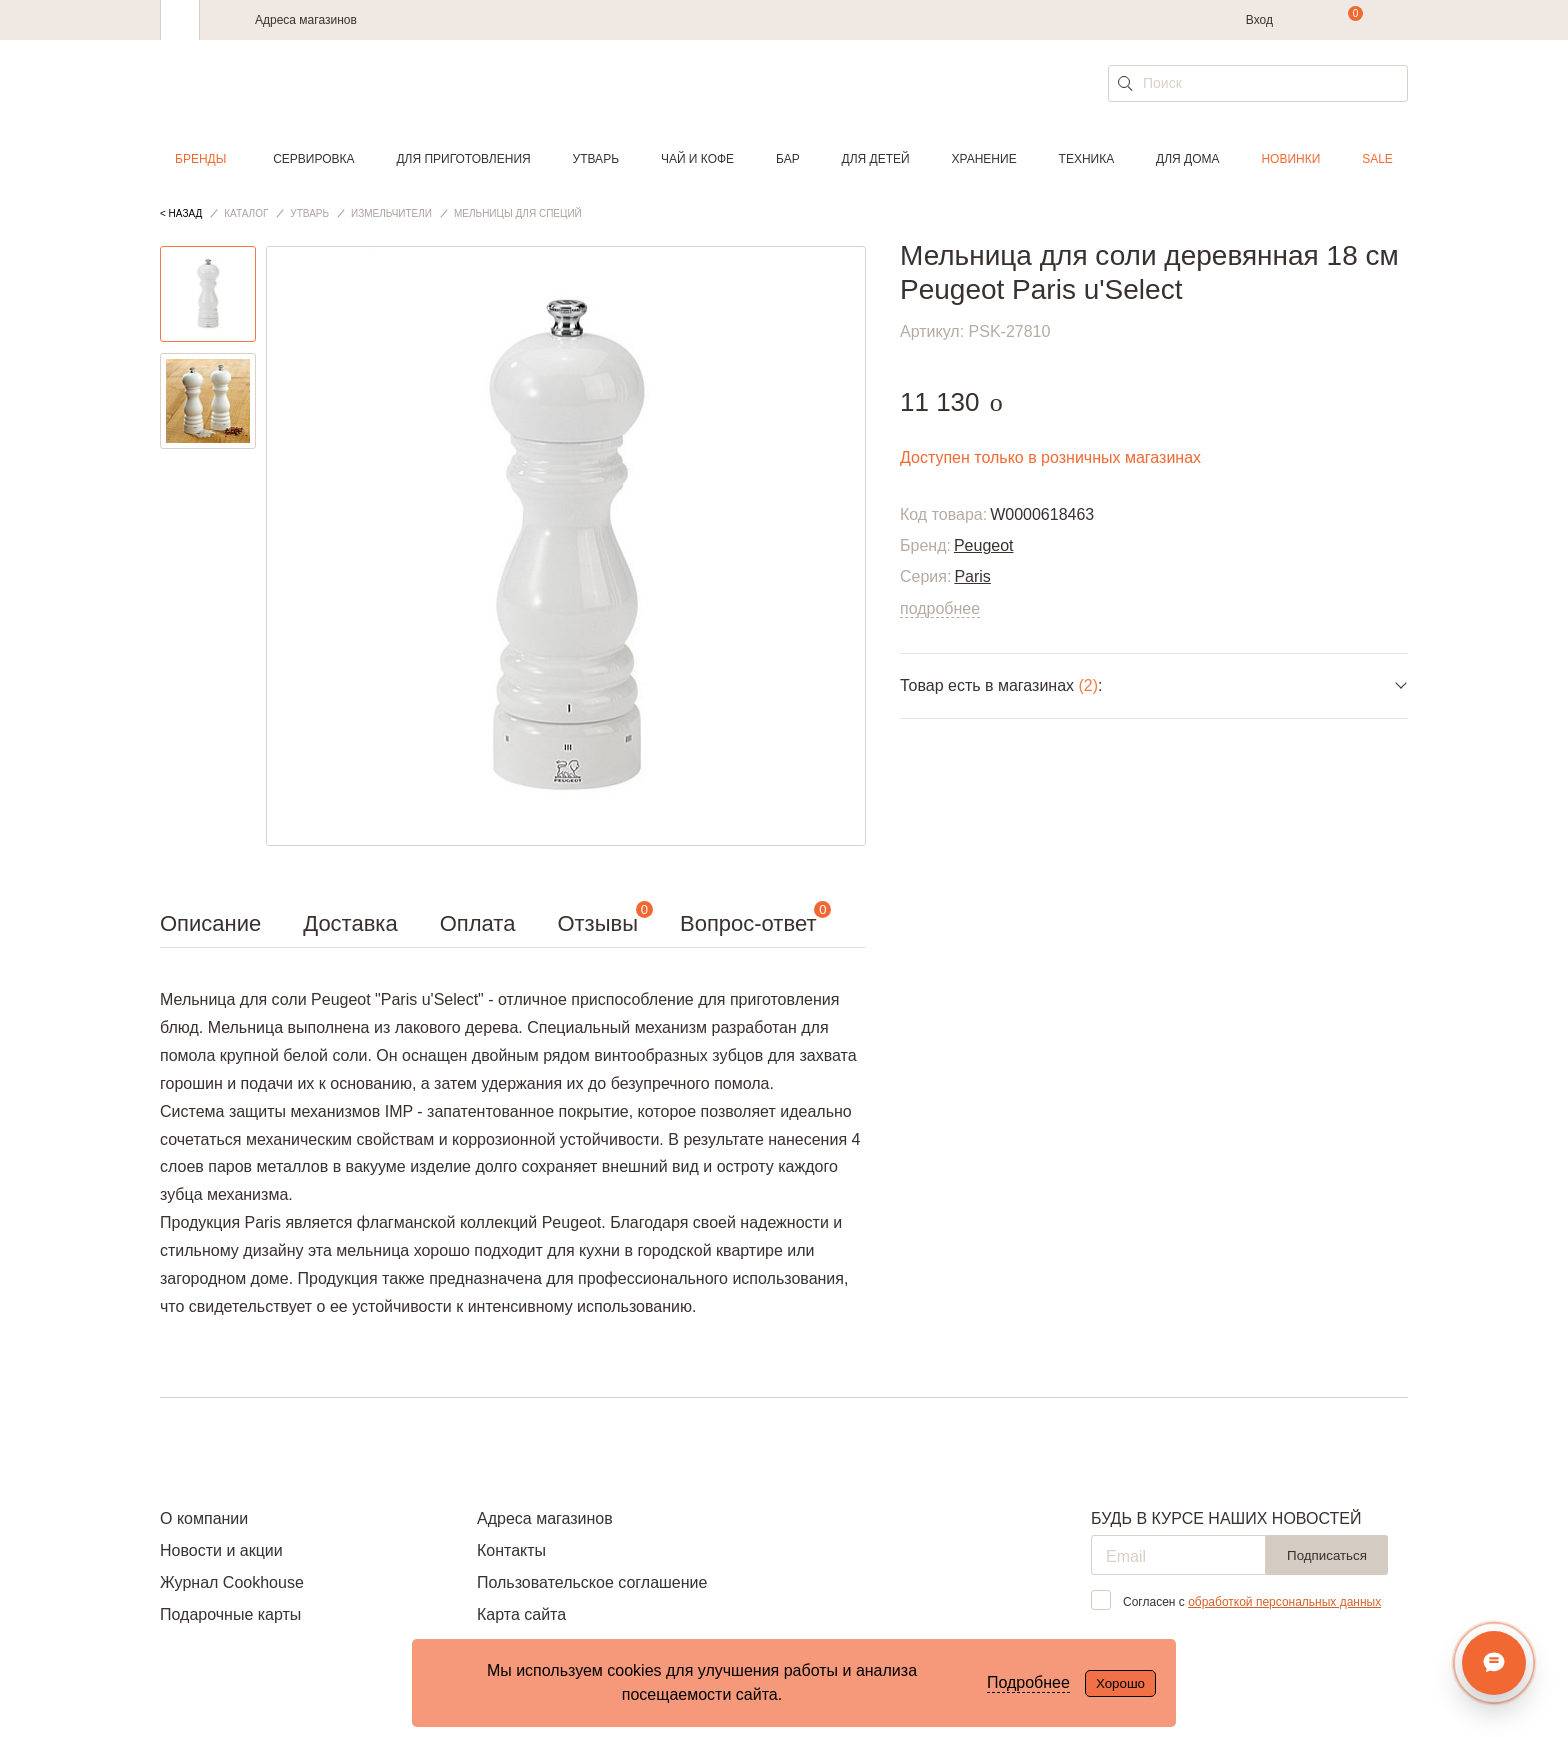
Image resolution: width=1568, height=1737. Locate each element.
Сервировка (313, 159)
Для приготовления (463, 159)
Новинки (1290, 159)
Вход (1259, 20)
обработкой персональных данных (1284, 1602)
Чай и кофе (697, 159)
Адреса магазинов (306, 20)
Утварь (596, 159)
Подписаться (1327, 1555)
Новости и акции (221, 1550)
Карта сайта (521, 1614)
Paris (972, 576)
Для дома (1187, 159)
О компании (204, 1518)
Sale (1377, 159)
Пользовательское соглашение (592, 1582)
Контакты (511, 1550)
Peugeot (984, 545)
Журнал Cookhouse (232, 1582)
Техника (1087, 159)
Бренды (200, 159)
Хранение (983, 159)
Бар (788, 159)
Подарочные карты (230, 1614)
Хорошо (1120, 1683)
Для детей (876, 159)
